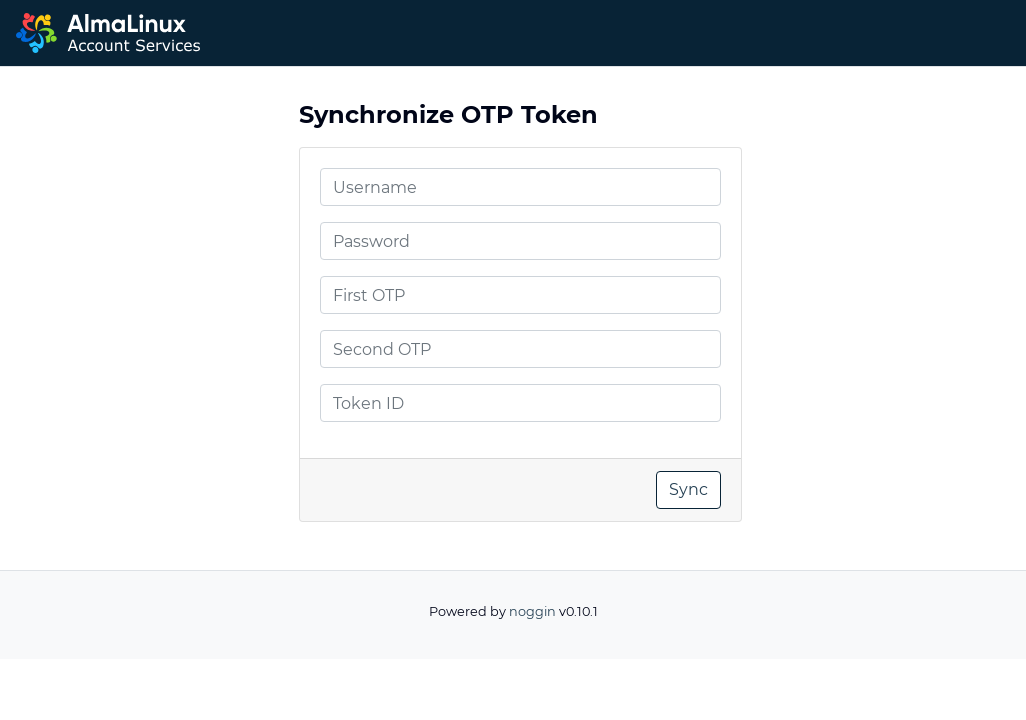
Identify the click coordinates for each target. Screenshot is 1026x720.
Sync (688, 489)
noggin (532, 611)
